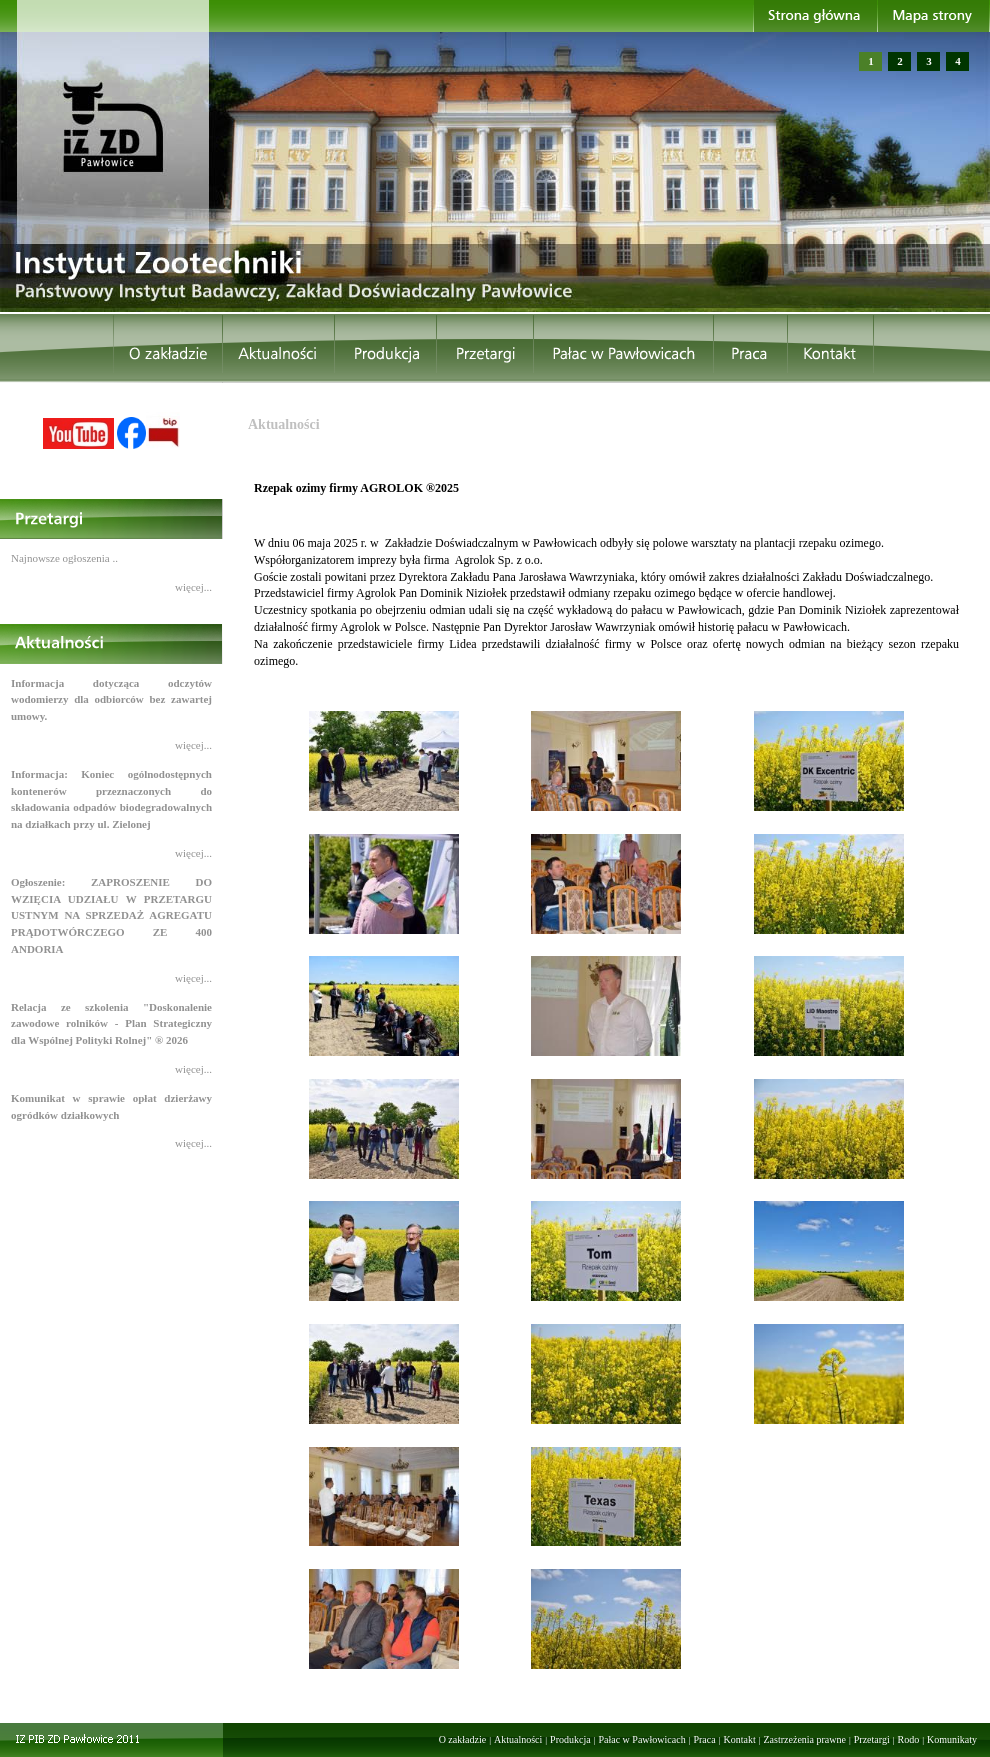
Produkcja (570, 1739)
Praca (704, 1739)
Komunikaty (952, 1739)
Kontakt (739, 1739)
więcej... (193, 587)
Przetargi (872, 1739)
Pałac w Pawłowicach (641, 1739)
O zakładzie (462, 1739)
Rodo (909, 1739)
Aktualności (518, 1739)
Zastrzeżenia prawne (805, 1739)
